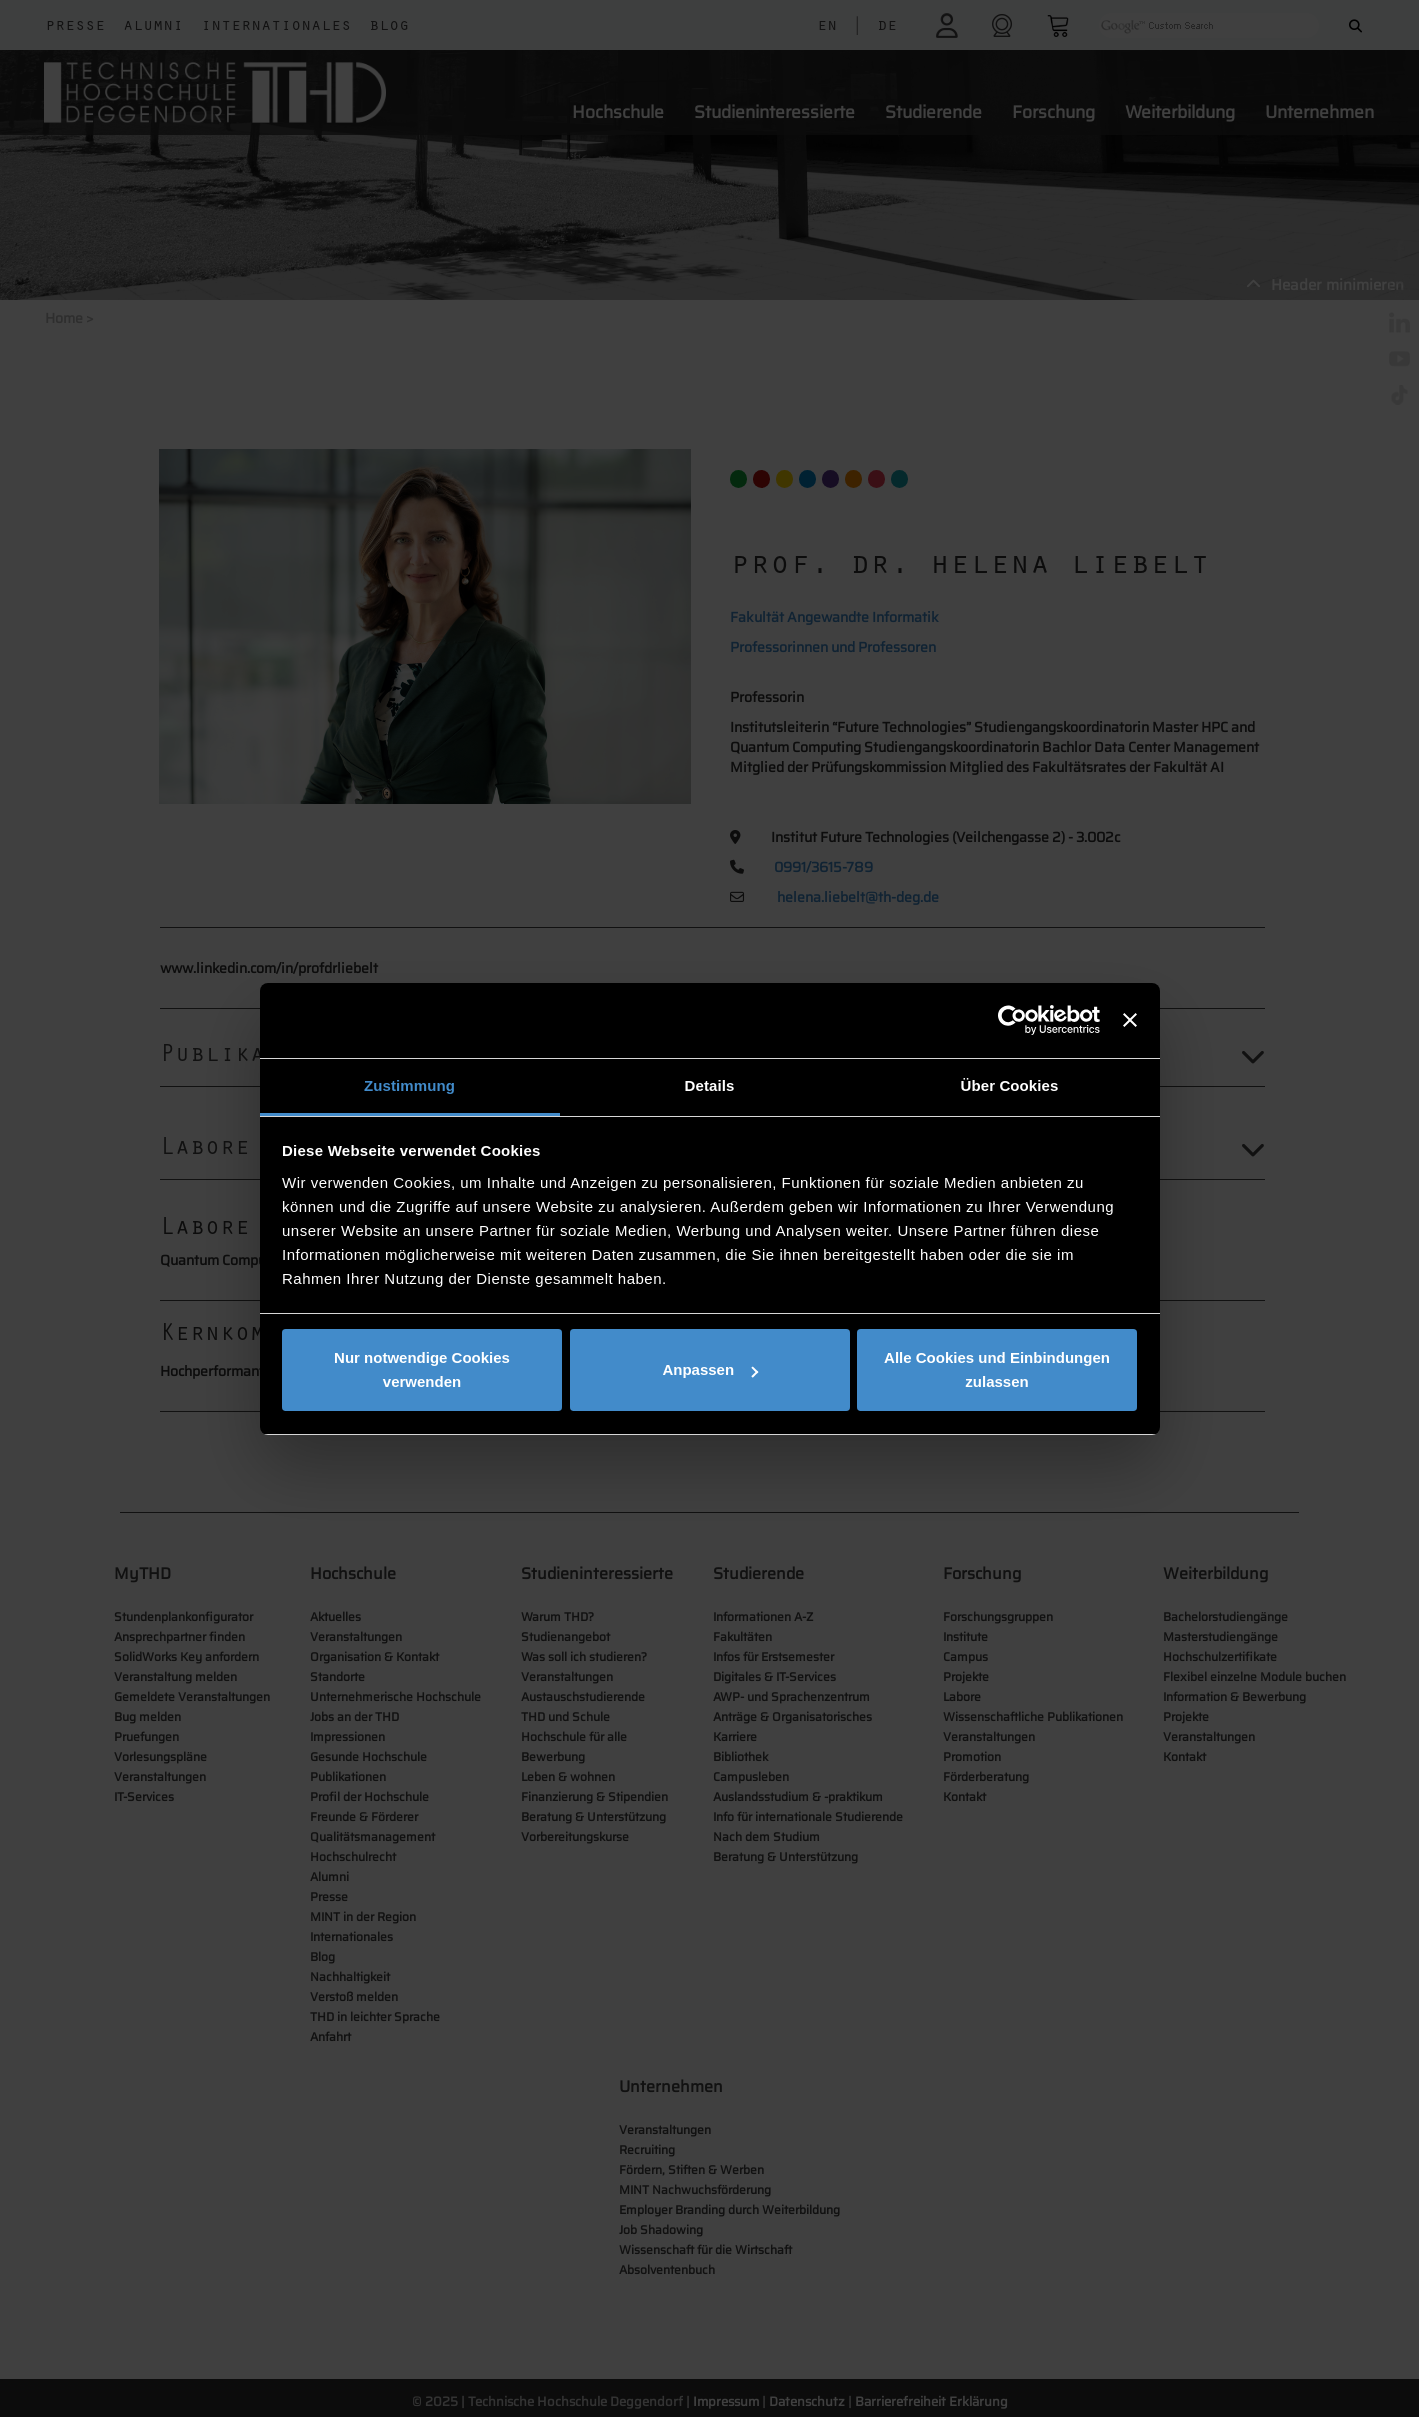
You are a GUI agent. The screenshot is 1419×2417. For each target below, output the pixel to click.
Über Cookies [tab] (1010, 1085)
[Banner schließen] (1130, 1020)
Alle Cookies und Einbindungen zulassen (997, 1369)
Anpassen (710, 1369)
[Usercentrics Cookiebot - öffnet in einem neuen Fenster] (1012, 1020)
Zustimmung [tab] (409, 1085)
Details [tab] (710, 1085)
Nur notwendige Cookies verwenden (422, 1369)
